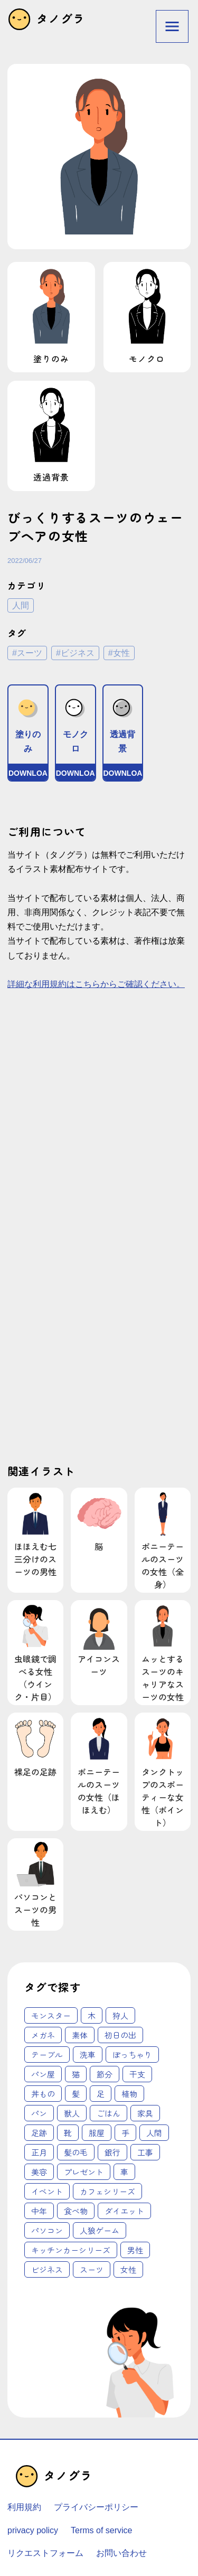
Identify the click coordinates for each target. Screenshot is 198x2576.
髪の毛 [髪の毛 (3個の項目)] (76, 2152)
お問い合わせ (121, 2553)
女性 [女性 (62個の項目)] (128, 2269)
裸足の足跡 (35, 1746)
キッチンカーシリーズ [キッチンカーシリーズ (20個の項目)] (70, 2249)
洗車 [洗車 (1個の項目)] (88, 2054)
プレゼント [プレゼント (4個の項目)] (83, 2171)
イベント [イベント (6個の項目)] (47, 2191)
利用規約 (24, 2507)
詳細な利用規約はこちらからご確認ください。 (96, 984)
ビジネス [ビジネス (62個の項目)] (47, 2269)
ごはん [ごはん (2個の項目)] (108, 2113)
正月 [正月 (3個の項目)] (39, 2152)
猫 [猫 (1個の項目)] (76, 2074)
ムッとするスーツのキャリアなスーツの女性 (162, 1652)
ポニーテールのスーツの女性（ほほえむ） (98, 1765)
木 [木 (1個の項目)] (92, 2015)
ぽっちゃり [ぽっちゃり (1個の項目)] (132, 2054)
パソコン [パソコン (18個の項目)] (47, 2230)
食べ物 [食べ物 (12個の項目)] (76, 2210)
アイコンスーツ (98, 1640)
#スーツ (27, 652)
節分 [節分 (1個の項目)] (104, 2074)
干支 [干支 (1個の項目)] (137, 2074)
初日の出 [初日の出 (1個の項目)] (120, 2035)
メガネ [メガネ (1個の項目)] (43, 2035)
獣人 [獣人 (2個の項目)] (72, 2113)
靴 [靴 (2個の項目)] (68, 2132)
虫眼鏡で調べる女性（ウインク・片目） (35, 1652)
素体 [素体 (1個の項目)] (80, 2035)
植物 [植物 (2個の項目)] (129, 2093)
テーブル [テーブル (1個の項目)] (47, 2054)
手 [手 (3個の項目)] (125, 2132)
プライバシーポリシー (96, 2507)
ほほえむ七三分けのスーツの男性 (35, 1534)
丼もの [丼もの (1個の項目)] (43, 2093)
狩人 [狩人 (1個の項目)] (120, 2015)
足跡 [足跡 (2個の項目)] (39, 2132)
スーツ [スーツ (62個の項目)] (91, 2269)
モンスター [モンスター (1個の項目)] (51, 2015)
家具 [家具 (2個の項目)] (145, 2113)
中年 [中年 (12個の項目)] (39, 2210)
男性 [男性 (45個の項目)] (135, 2249)
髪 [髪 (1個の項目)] (76, 2093)
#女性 (119, 652)
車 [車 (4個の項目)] (124, 2171)
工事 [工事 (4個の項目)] (145, 2152)
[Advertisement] (99, 1122)
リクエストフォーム (45, 2553)
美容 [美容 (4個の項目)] (39, 2171)
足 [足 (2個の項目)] (101, 2093)
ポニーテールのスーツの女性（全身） (162, 1540)
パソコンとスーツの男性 (35, 1884)
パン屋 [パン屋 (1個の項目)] (43, 2074)
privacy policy (32, 2530)
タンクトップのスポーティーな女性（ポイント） (162, 1771)
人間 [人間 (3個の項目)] (154, 2132)
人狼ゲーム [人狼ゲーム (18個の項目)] (99, 2230)
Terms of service (101, 2530)
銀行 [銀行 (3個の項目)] (112, 2152)
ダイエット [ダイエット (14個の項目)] (124, 2210)
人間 (20, 605)
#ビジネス (75, 652)
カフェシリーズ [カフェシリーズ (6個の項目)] (107, 2191)
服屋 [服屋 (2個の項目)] (97, 2132)
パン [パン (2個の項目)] (39, 2113)
